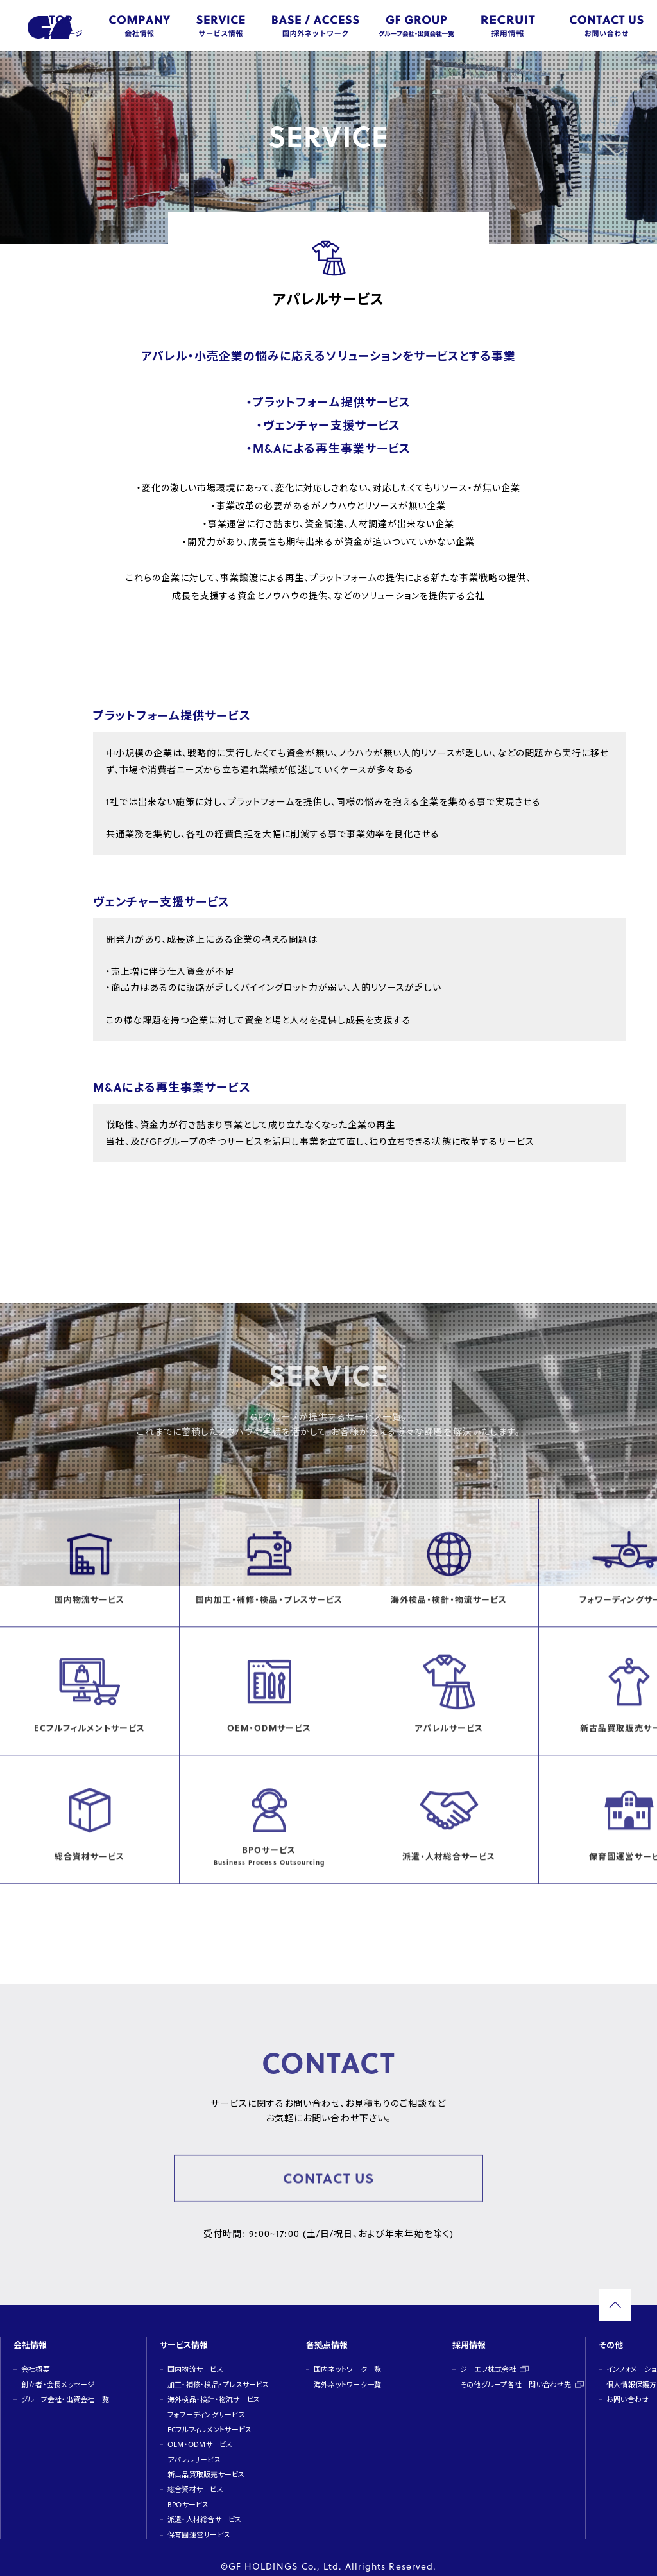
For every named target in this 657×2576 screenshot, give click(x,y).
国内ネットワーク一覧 (347, 2358)
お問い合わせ (627, 2388)
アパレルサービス (193, 2449)
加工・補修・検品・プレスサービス (217, 2374)
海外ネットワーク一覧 (347, 2374)
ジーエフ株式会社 (487, 2358)
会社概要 (35, 2358)
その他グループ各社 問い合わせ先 (514, 2374)
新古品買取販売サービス (205, 2464)
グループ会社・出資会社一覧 (64, 2388)
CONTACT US (328, 2181)
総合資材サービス (194, 2478)
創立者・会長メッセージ (57, 2374)
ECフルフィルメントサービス (208, 2419)
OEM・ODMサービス (199, 2433)
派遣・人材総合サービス (203, 2508)
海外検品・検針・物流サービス (212, 2388)
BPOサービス (187, 2494)
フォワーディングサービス (205, 2404)
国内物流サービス (194, 2358)
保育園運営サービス (198, 2524)
